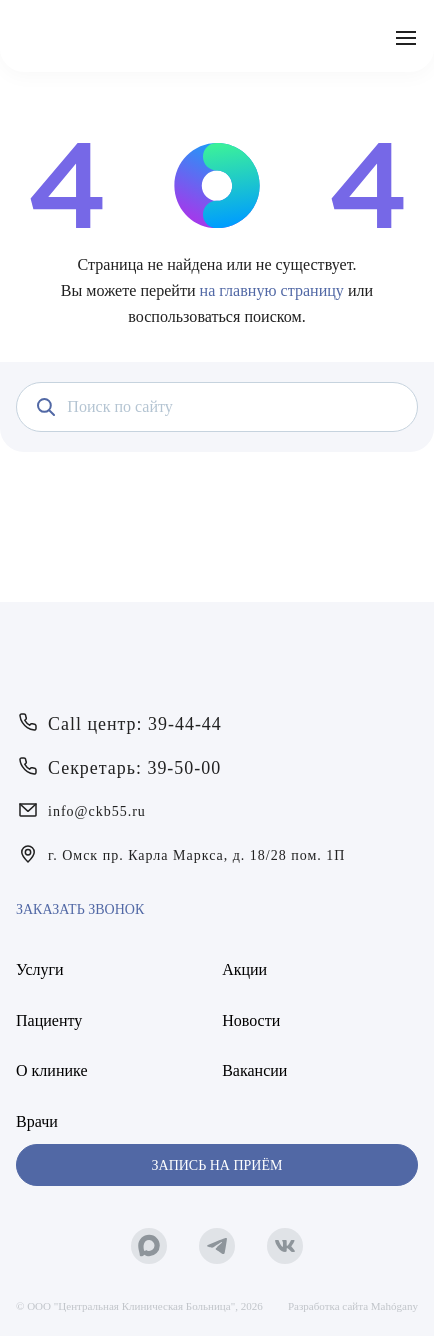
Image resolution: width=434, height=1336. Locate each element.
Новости (251, 1020)
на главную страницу (272, 290)
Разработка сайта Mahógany (353, 1306)
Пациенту (49, 1020)
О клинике (51, 1070)
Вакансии (254, 1070)
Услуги (40, 969)
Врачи (37, 1121)
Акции (244, 969)
